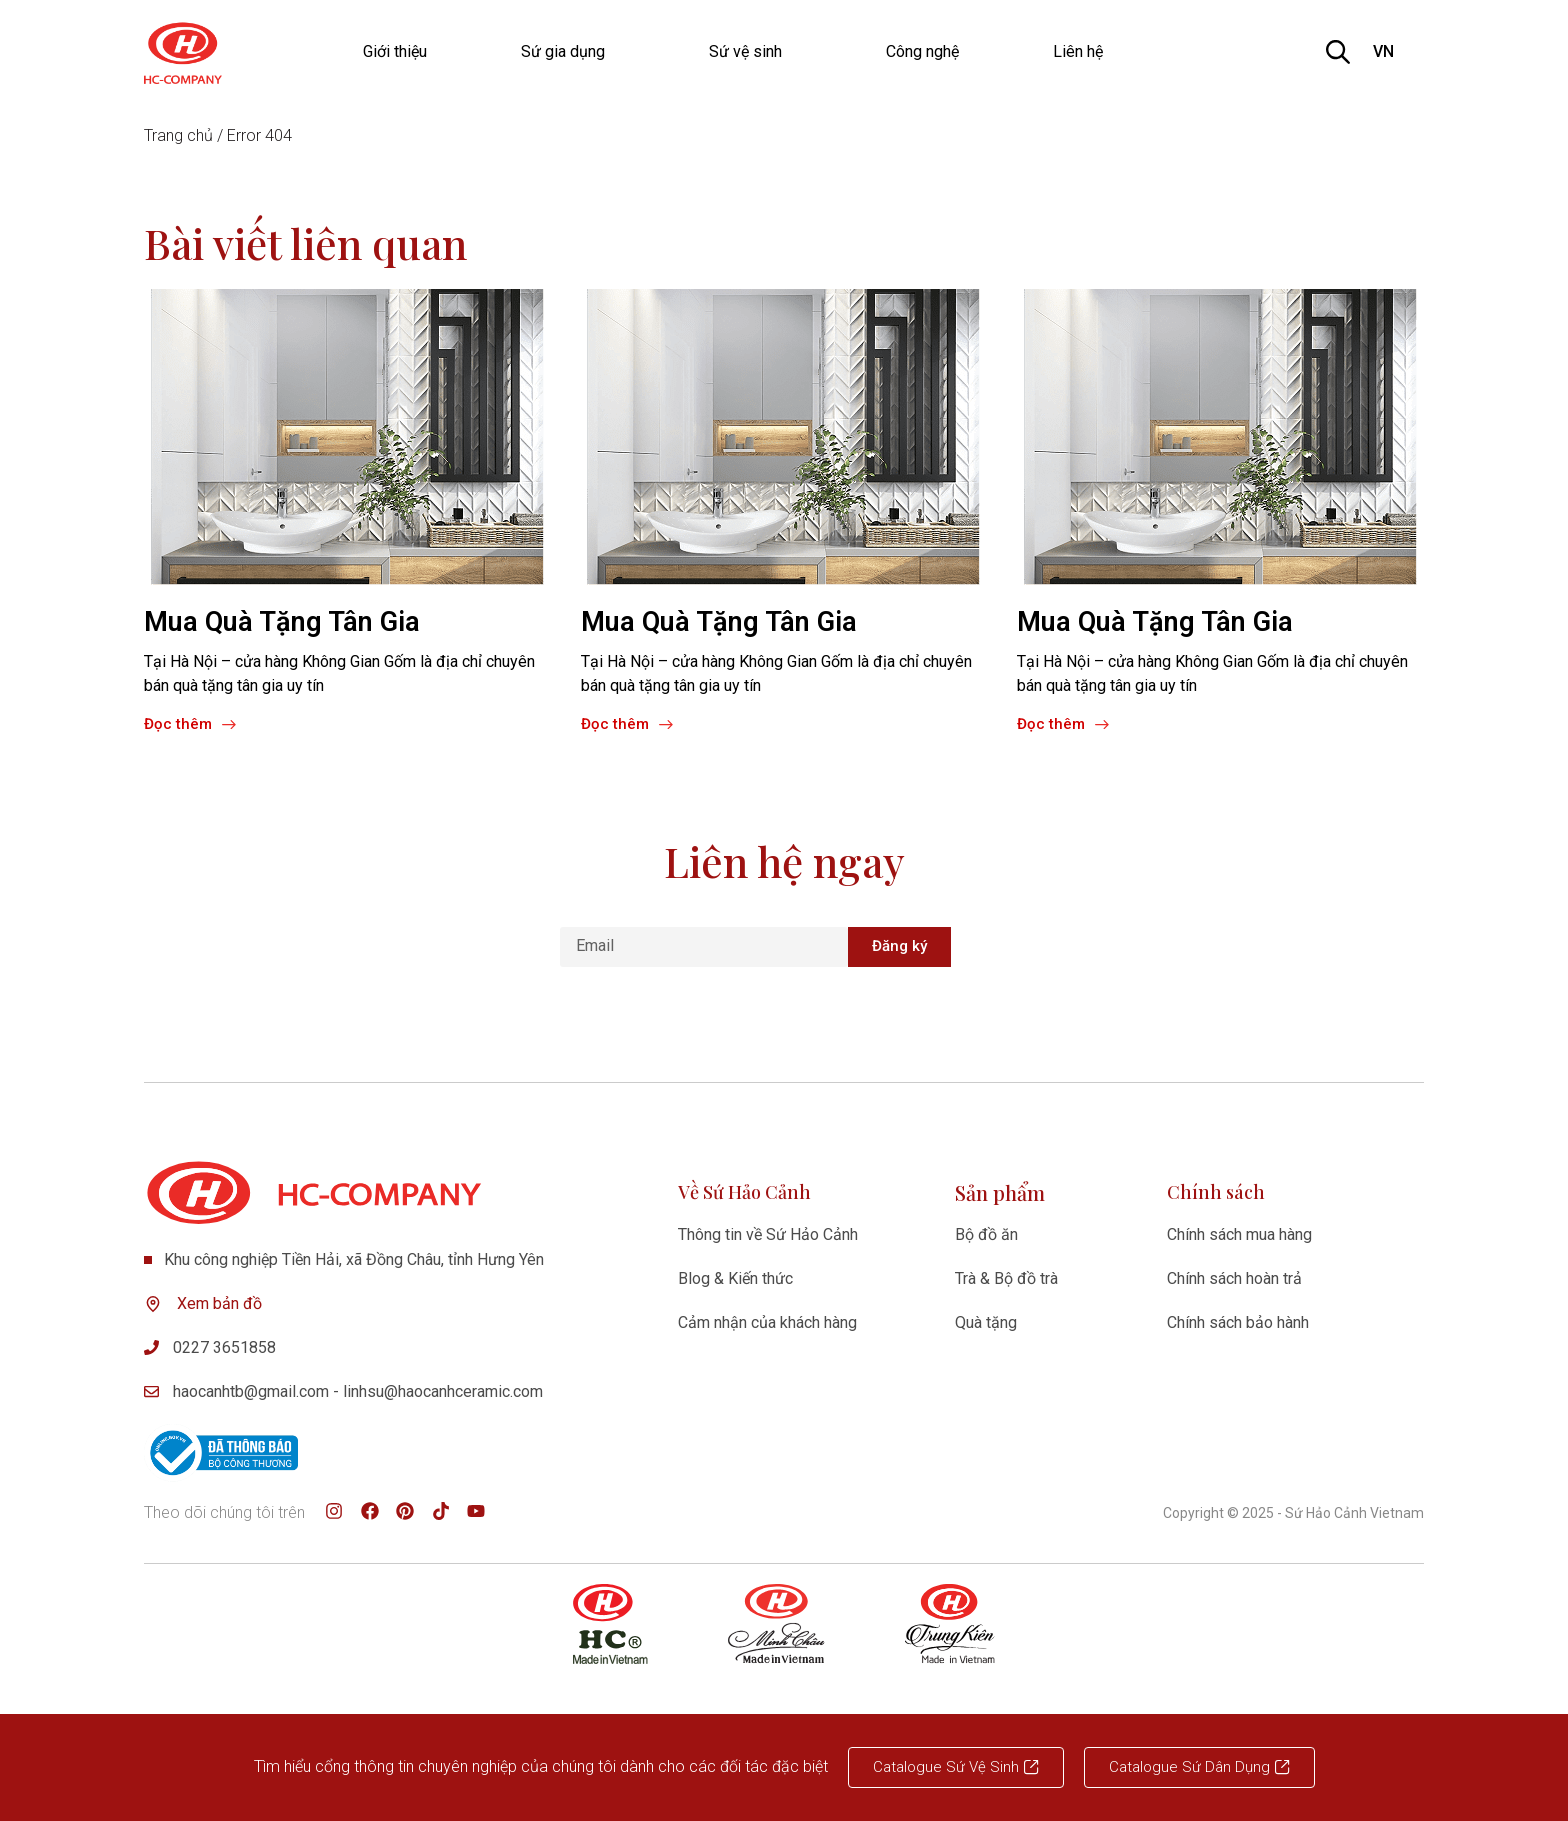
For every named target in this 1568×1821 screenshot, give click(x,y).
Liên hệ (1078, 51)
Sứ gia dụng (568, 52)
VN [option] (1383, 51)
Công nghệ (922, 51)
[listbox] (1394, 52)
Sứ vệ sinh (750, 52)
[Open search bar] (1338, 52)
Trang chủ (178, 135)
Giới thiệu (395, 51)
